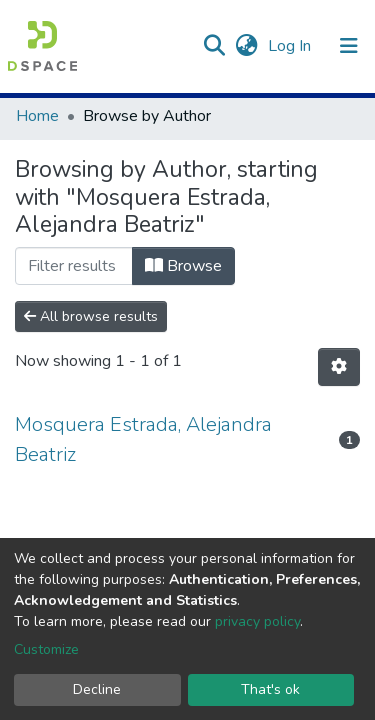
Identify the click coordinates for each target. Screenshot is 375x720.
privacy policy (257, 621)
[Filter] (74, 266)
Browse (183, 266)
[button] (246, 46)
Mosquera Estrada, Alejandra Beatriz (143, 439)
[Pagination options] (339, 367)
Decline (97, 689)
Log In (291, 46)
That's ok (270, 689)
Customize (46, 649)
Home (37, 116)
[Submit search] (213, 46)
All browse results (91, 316)
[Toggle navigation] (349, 46)
